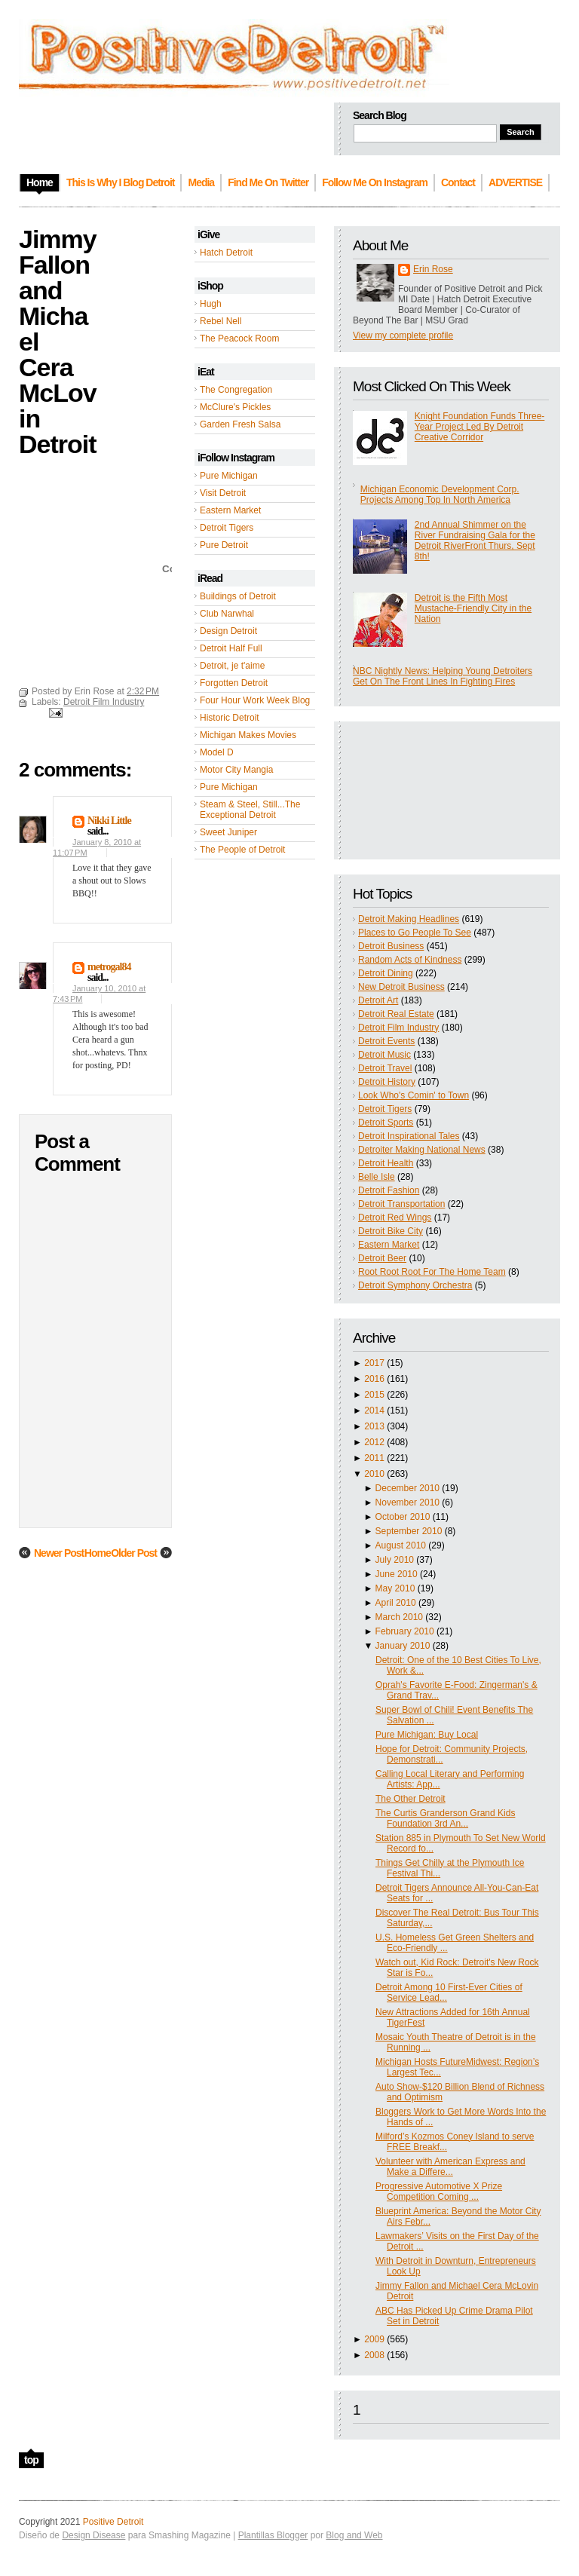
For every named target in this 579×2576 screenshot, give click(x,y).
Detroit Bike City (390, 1231)
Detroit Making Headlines (408, 919)
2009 (374, 2339)
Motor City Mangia (236, 769)
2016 (374, 1379)
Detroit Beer (382, 1258)
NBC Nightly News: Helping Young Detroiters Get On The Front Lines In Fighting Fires (442, 676)
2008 (374, 2355)
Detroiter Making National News (422, 1149)
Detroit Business (391, 946)
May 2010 (395, 1588)
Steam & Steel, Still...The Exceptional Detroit (250, 809)
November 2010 (407, 1502)
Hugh (211, 304)
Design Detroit (228, 631)
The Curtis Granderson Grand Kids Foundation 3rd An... (445, 1818)
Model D (217, 752)
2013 (374, 1426)
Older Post (134, 1553)
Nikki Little (109, 820)
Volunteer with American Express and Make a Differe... (450, 2166)
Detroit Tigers (226, 527)
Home (97, 1553)
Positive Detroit (113, 2521)
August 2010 (400, 1545)
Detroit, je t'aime (232, 665)
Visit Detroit (223, 493)
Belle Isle (376, 1177)
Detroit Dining (385, 973)
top (31, 2460)
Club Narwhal (227, 613)
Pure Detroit (224, 545)
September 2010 (409, 1531)
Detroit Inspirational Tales (409, 1136)
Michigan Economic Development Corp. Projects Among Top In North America (439, 494)
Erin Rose (433, 269)
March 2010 (399, 1617)
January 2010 (402, 1645)
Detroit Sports (385, 1122)
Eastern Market (230, 510)
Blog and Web (354, 2535)
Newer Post (59, 1553)
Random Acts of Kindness (409, 959)
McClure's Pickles (235, 407)
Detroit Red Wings (394, 1217)
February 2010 (404, 1631)
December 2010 (407, 1488)
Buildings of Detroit (238, 596)
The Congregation (236, 389)
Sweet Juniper (228, 832)
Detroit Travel (385, 1068)
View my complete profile (403, 335)
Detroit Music (384, 1054)
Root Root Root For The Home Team (432, 1272)
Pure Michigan (229, 475)
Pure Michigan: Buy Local (426, 1734)
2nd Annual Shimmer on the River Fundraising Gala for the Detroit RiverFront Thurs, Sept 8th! (475, 540)
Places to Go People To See (414, 932)
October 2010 (402, 1517)
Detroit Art (378, 1000)
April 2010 (395, 1602)
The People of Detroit (242, 849)
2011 (374, 1458)
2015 (374, 1394)
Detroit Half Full (231, 648)
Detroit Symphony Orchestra (415, 1285)
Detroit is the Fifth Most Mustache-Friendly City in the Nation (473, 608)
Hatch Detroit (226, 252)
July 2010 (394, 1559)
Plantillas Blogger (273, 2535)
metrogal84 (108, 967)
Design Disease (93, 2535)
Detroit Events (386, 1041)
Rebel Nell (220, 321)
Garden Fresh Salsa (240, 424)
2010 (374, 1474)
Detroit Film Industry (398, 1027)
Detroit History (386, 1082)
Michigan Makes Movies (248, 735)
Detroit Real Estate (396, 1014)
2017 (374, 1363)
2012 (374, 1442)
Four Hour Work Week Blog (255, 700)
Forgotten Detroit (234, 683)
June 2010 (396, 1574)
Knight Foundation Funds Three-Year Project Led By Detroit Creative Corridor (480, 427)
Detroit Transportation (401, 1204)
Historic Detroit (229, 717)
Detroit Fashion (388, 1190)
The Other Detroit (410, 1798)
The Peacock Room (239, 338)
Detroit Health (385, 1163)
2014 (374, 1410)
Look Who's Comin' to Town (413, 1095)
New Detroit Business (401, 987)
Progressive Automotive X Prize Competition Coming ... (438, 2191)
